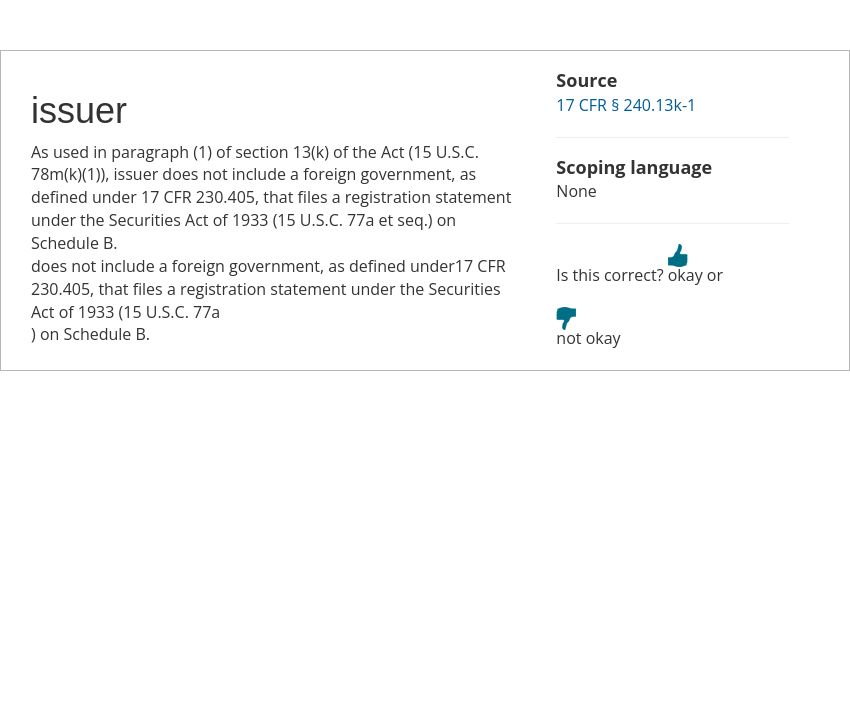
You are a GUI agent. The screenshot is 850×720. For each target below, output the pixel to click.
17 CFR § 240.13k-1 (626, 105)
